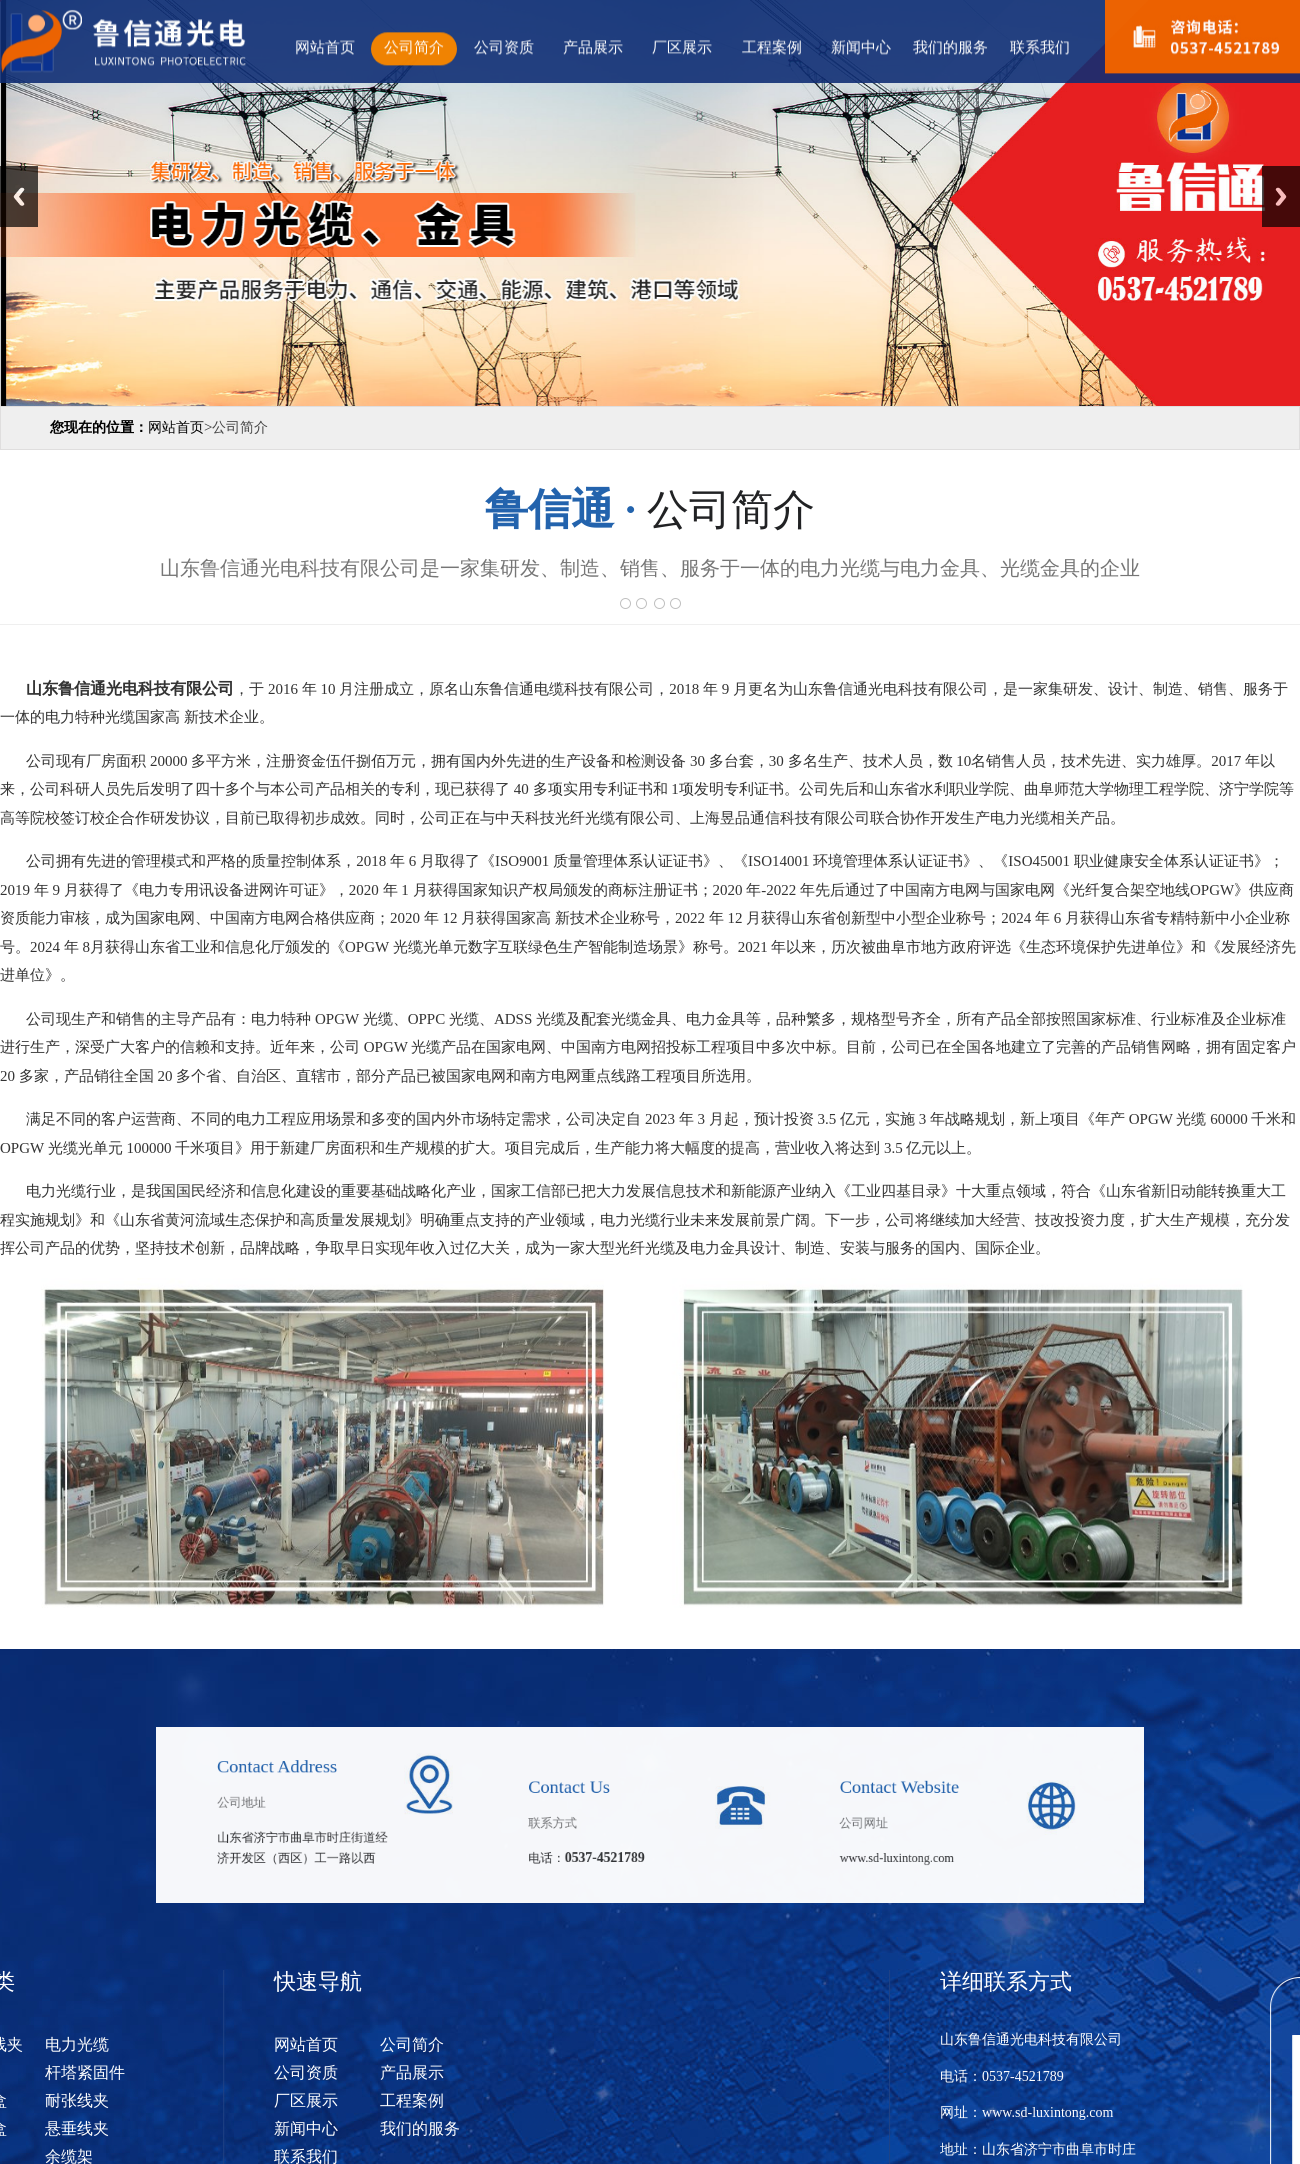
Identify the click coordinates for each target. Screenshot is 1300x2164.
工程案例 (772, 45)
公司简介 (414, 45)
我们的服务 (950, 45)
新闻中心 (861, 45)
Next (1281, 196)
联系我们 (1040, 45)
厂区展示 (682, 45)
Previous (19, 196)
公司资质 (504, 45)
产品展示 (593, 45)
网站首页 (325, 45)
